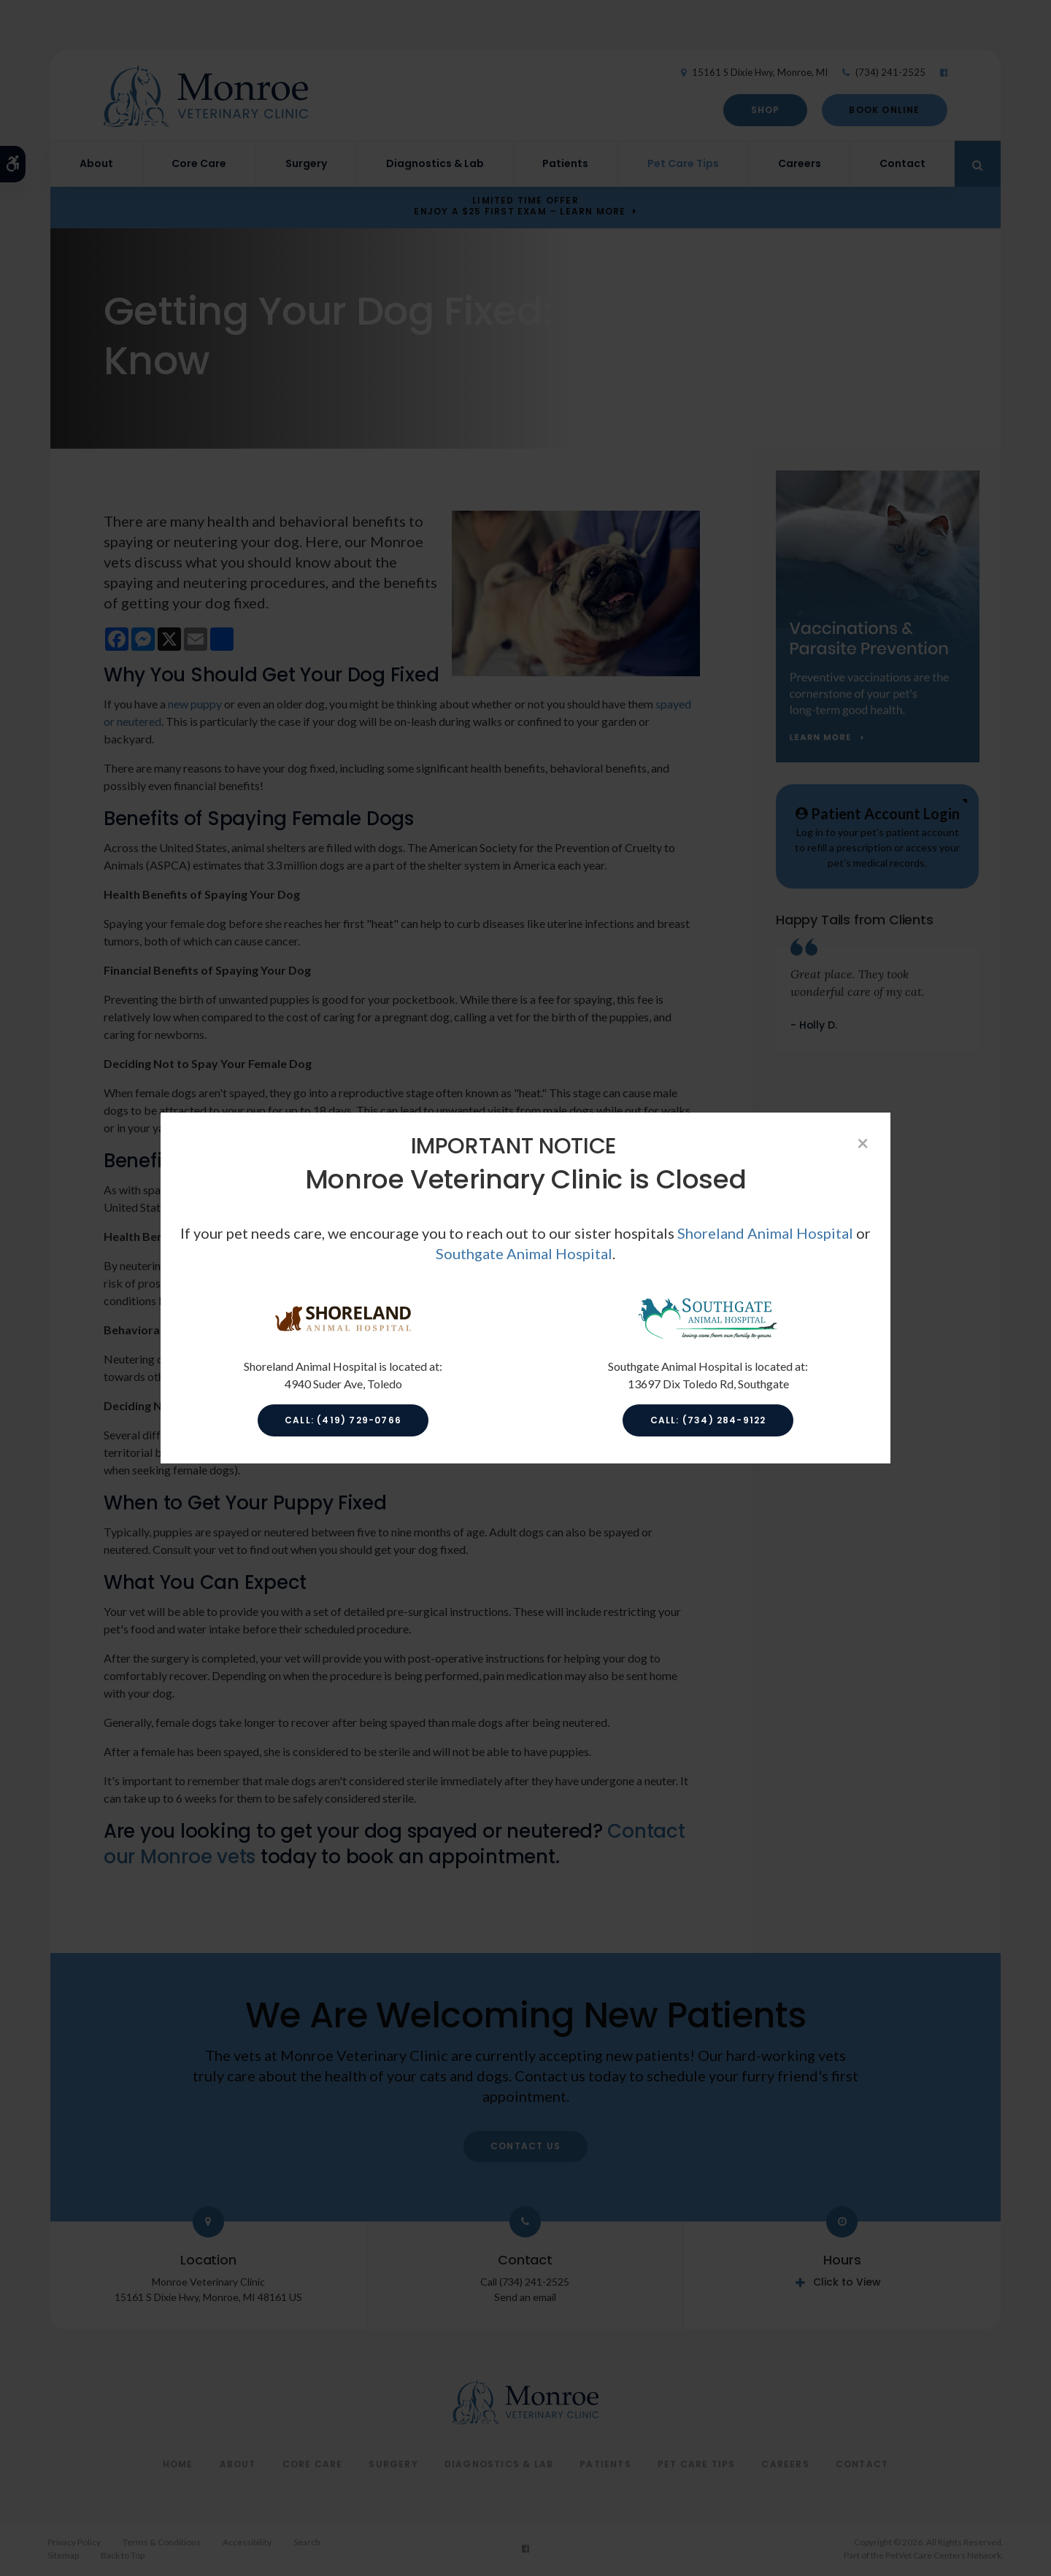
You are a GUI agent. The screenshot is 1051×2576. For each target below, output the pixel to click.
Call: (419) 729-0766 (343, 1420)
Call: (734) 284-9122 (708, 1420)
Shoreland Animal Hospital (765, 1233)
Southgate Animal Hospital (524, 1253)
